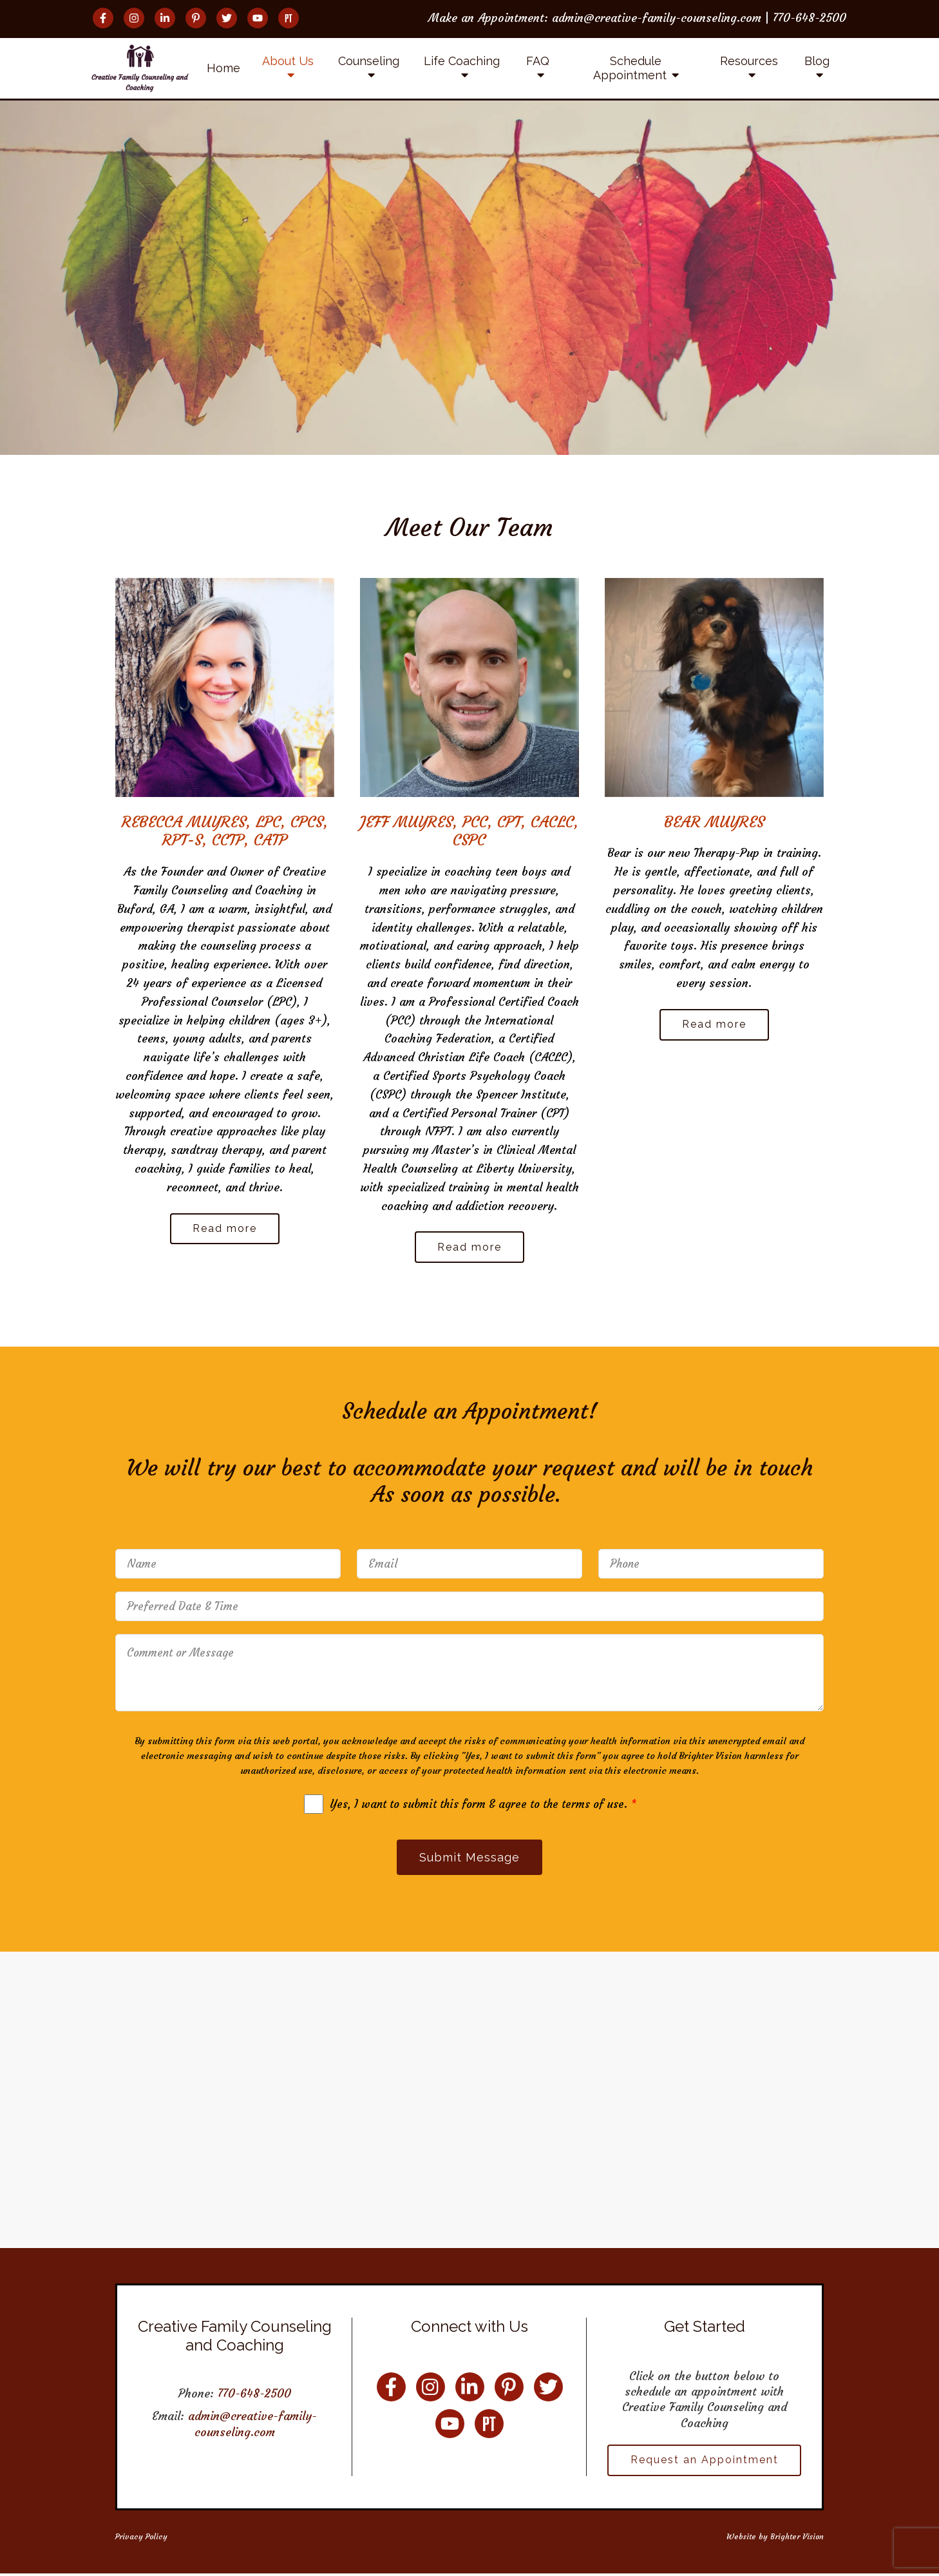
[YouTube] (257, 18)
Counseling (368, 61)
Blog (817, 61)
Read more (225, 1229)
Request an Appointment (705, 2462)
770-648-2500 (254, 2395)
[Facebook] (103, 18)
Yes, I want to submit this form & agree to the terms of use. (483, 1805)
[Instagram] (134, 18)
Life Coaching (462, 61)
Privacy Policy (141, 2538)
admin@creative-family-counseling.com (252, 2425)
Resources (749, 61)
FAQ (537, 61)
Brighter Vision (797, 2538)
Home (223, 68)
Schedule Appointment (630, 68)
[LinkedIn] (165, 18)
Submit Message (469, 1858)
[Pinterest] (195, 18)
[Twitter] (226, 18)
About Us (288, 61)
